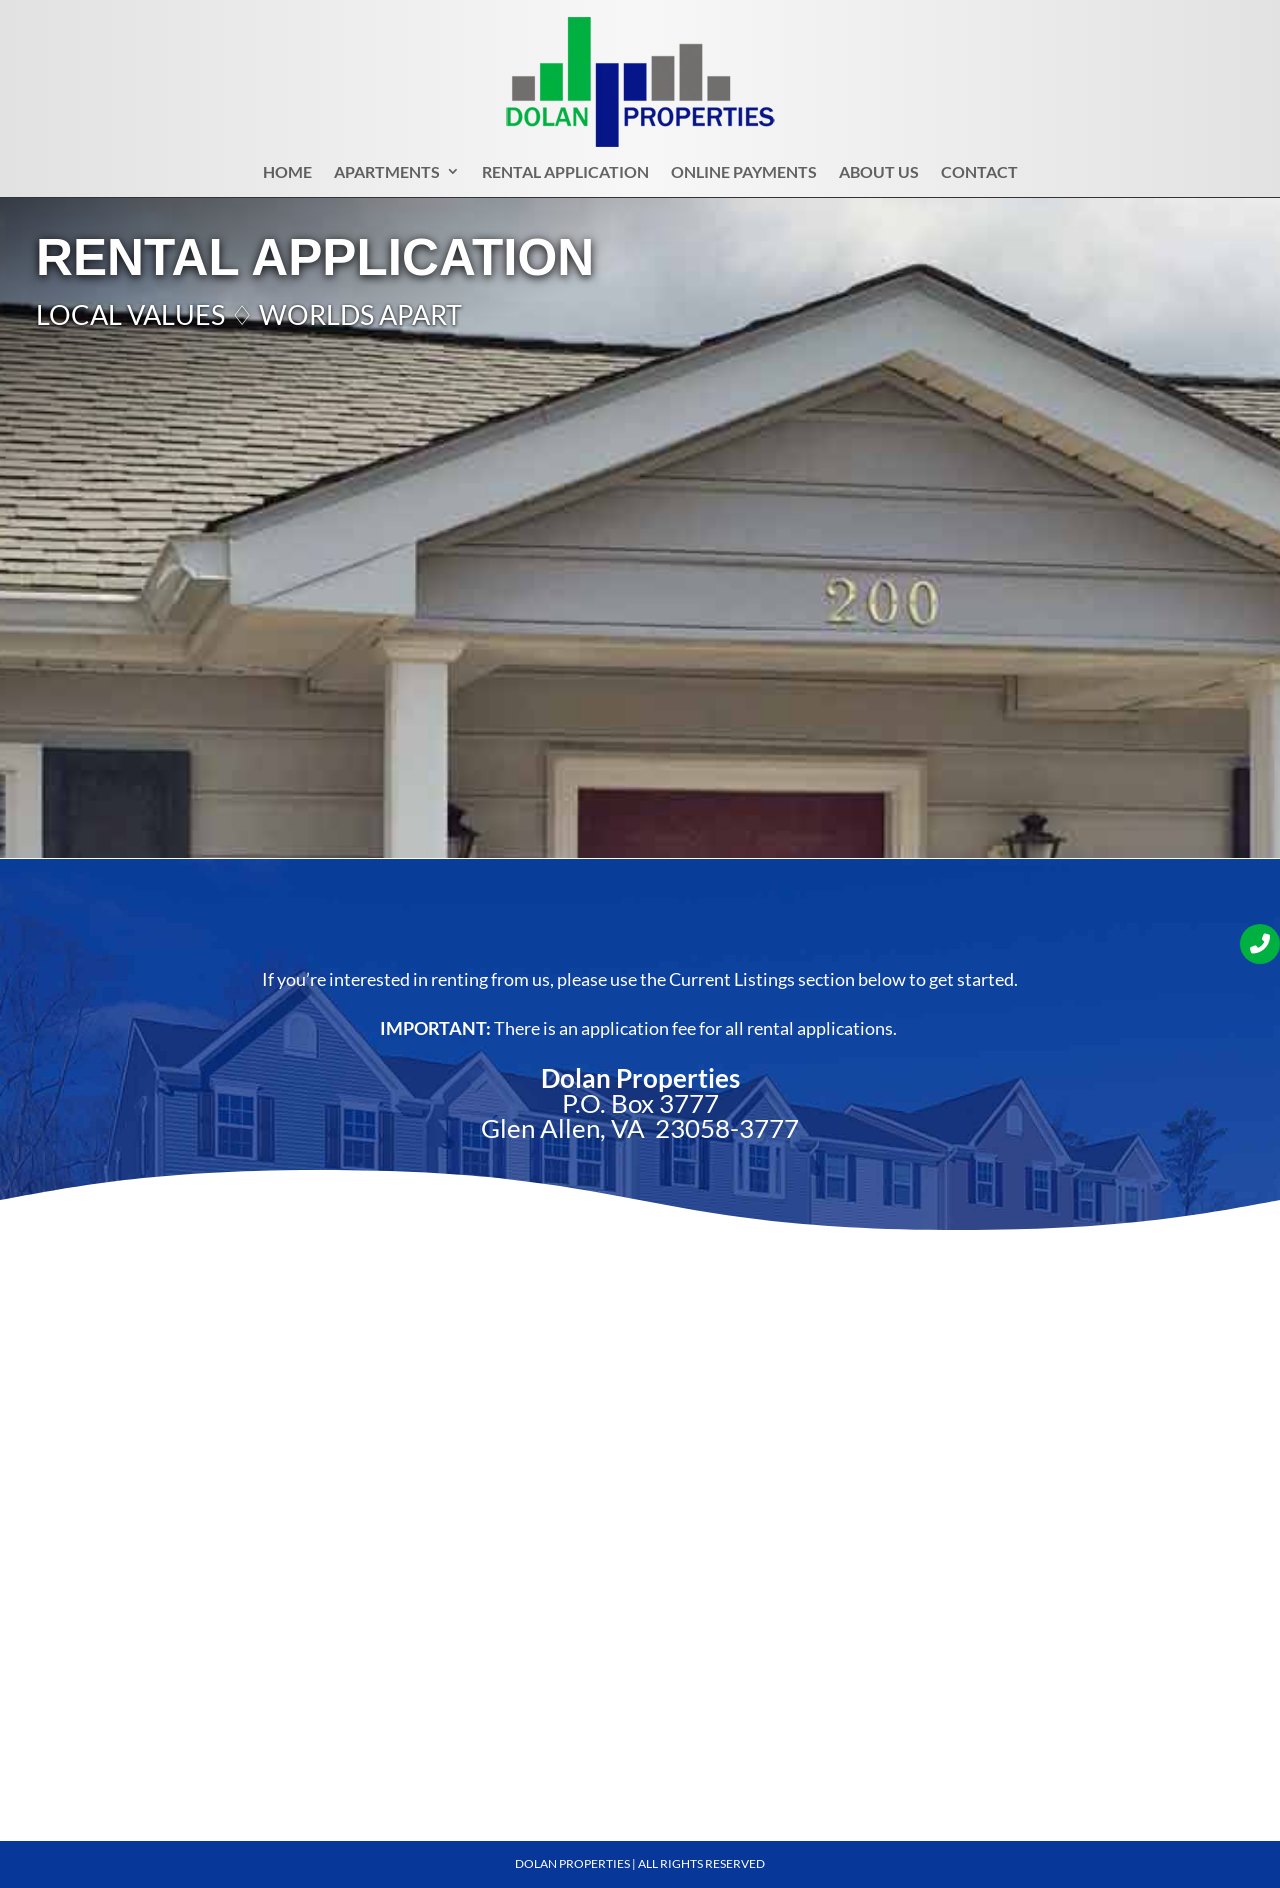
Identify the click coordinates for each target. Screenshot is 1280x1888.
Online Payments (744, 175)
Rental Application (565, 175)
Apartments (387, 175)
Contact (979, 175)
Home (287, 175)
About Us (879, 175)
